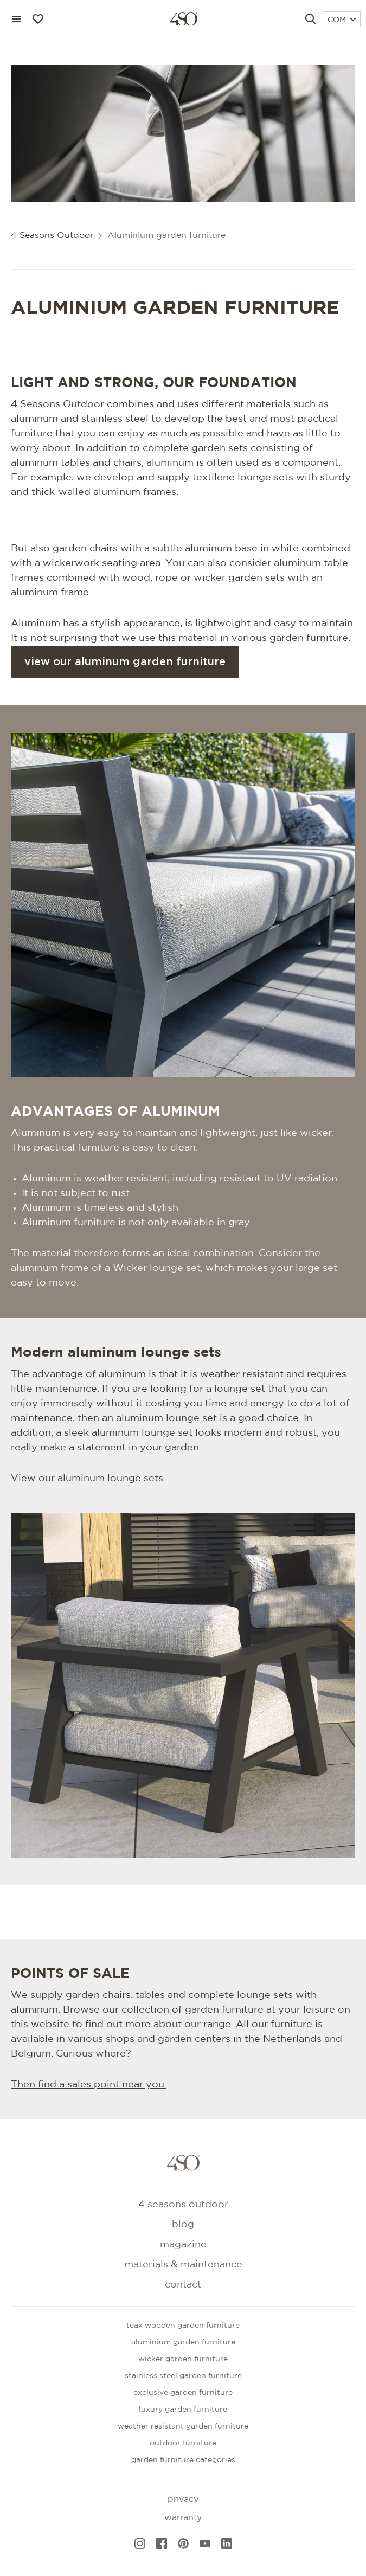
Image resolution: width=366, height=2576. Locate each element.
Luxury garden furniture (183, 2409)
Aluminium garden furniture (183, 2342)
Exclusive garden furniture (183, 2392)
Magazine (183, 2244)
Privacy (183, 2499)
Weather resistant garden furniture (183, 2426)
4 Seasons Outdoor (52, 236)
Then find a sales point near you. (88, 2084)
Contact (183, 2285)
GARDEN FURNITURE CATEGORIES (183, 2460)
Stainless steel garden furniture (183, 2376)
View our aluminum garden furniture (125, 662)
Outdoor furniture (183, 2443)
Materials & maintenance (183, 2264)
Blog (183, 2224)
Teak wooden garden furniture (183, 2325)
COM (342, 20)
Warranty (183, 2518)
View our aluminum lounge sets (87, 1478)
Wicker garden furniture (183, 2359)
